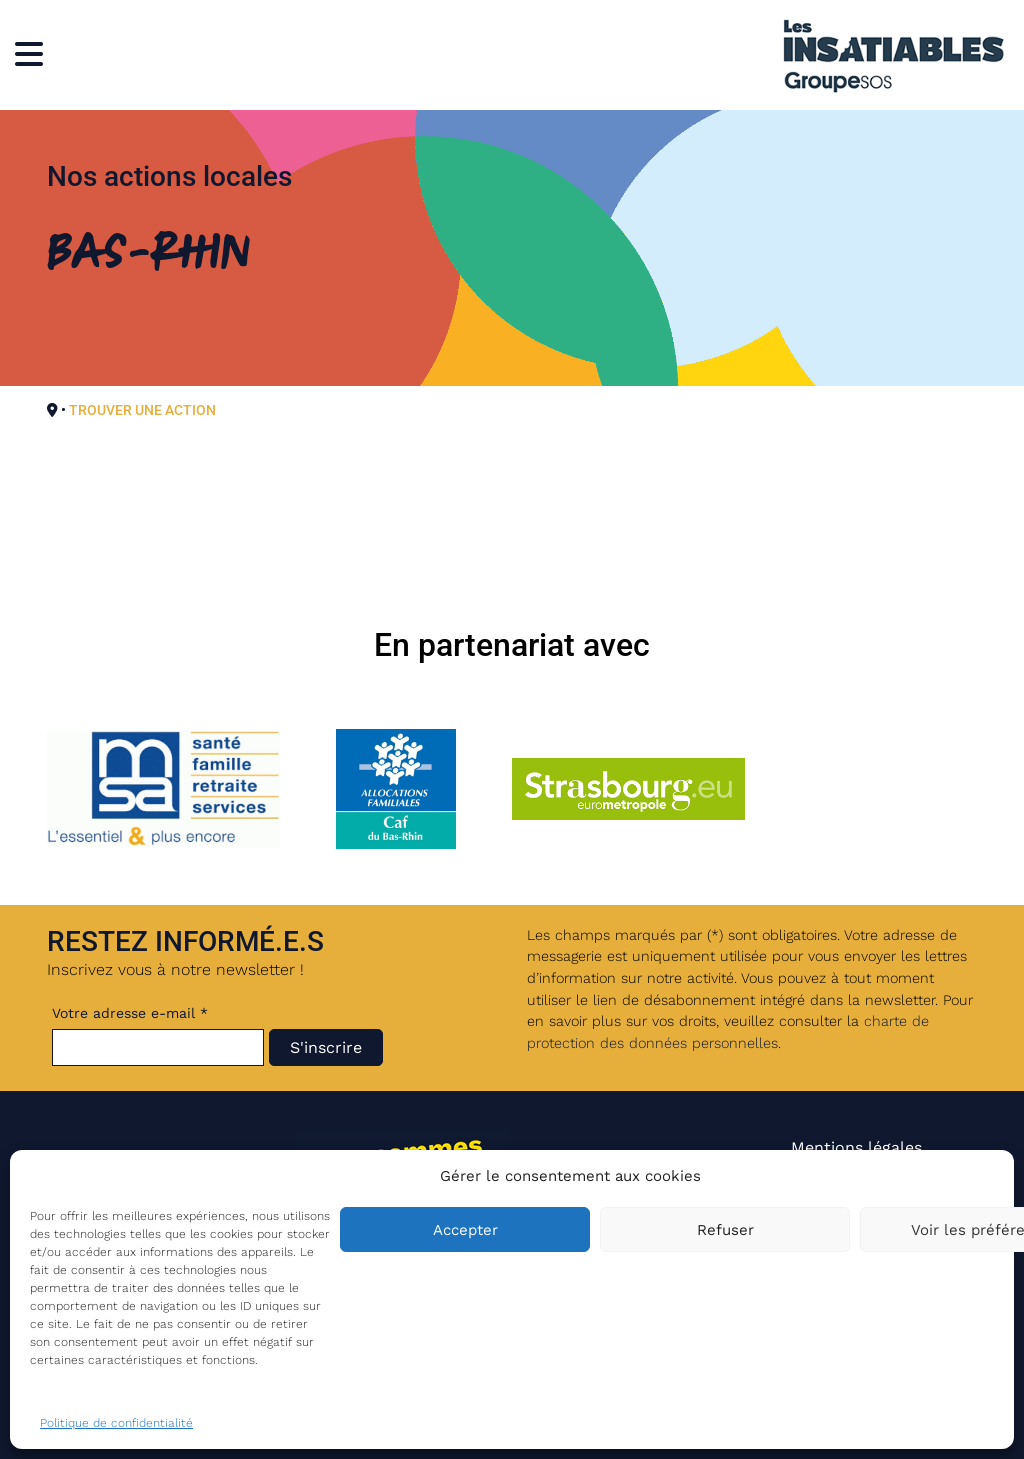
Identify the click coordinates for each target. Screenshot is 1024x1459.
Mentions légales (856, 1147)
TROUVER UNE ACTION (142, 410)
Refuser (725, 1230)
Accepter (465, 1230)
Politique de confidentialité (116, 1423)
